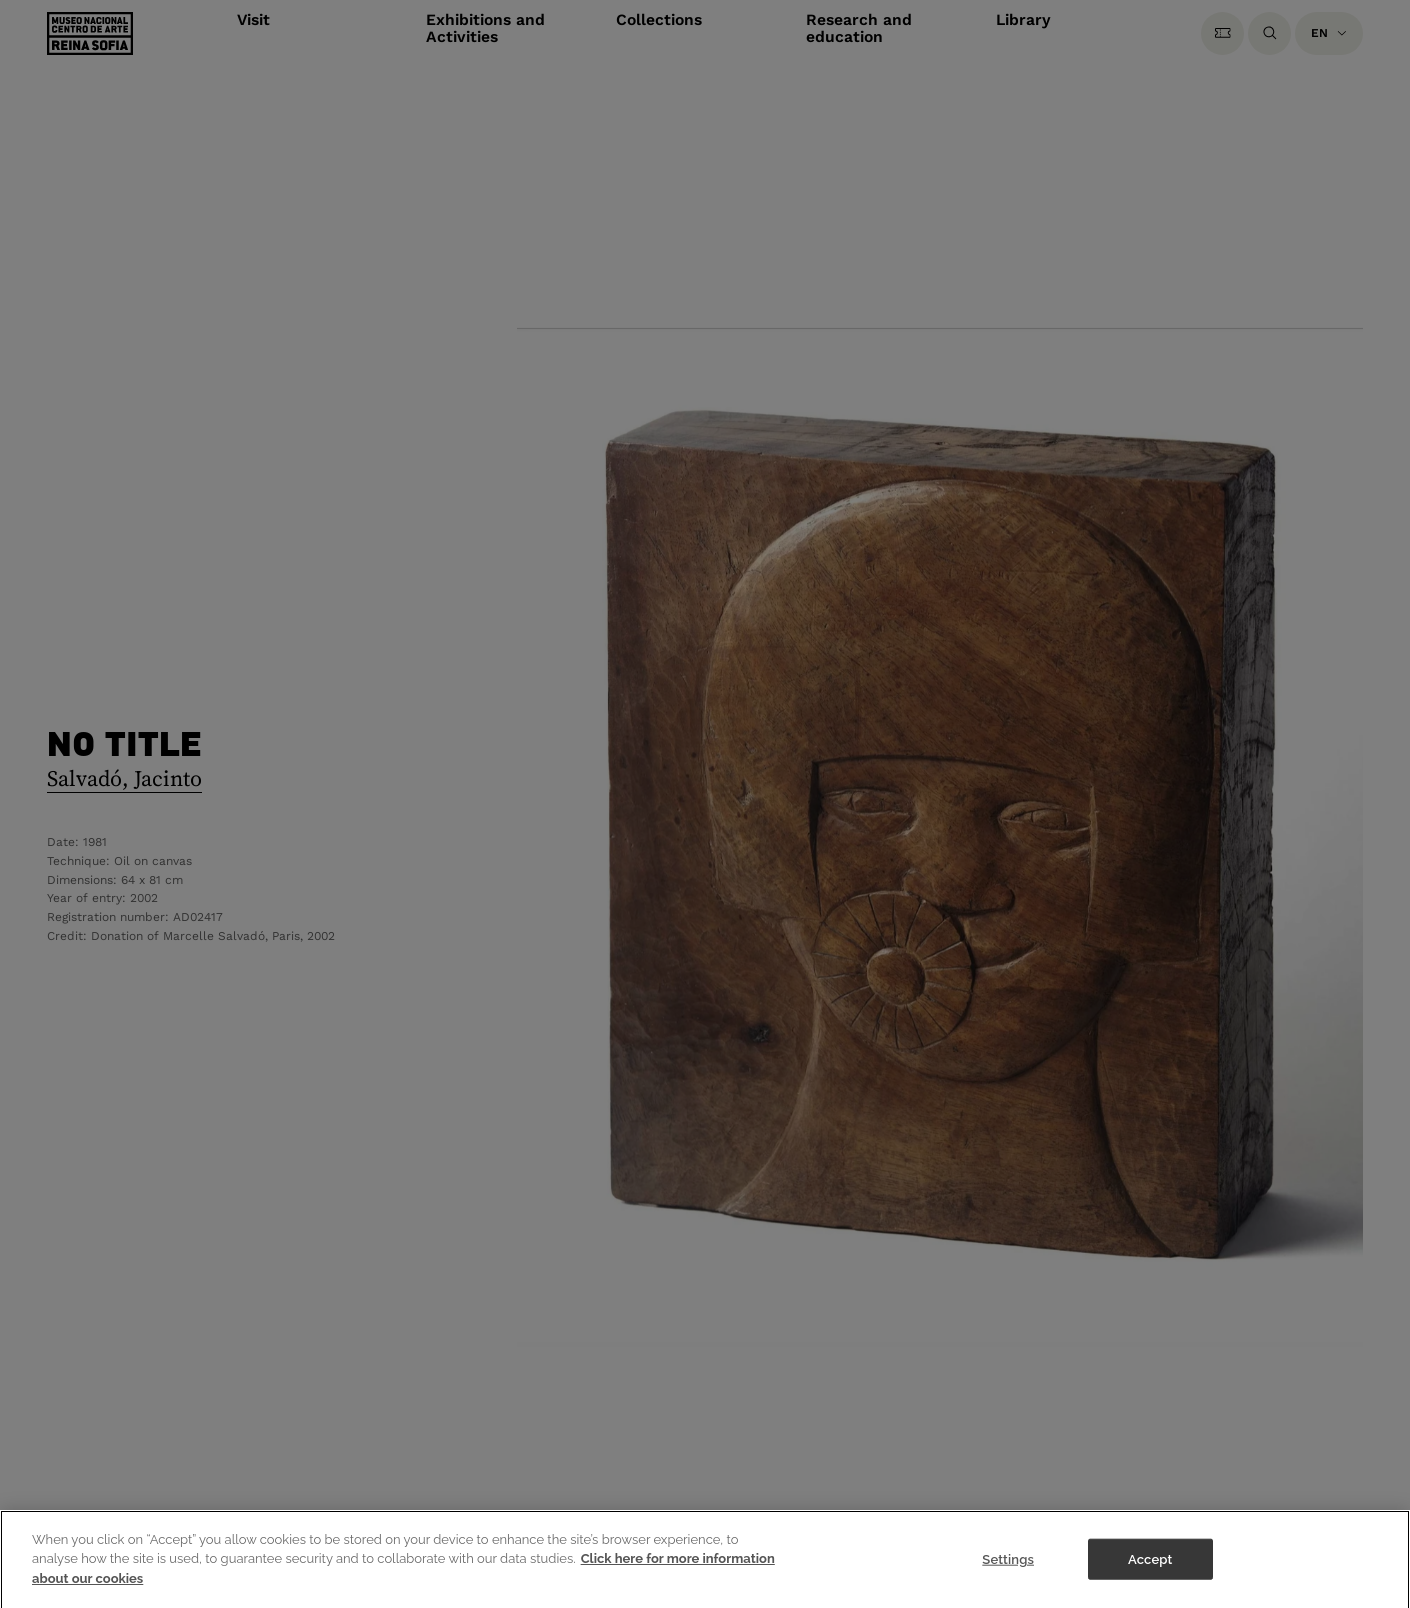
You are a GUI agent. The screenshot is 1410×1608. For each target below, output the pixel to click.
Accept (1150, 1570)
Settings (1008, 1570)
